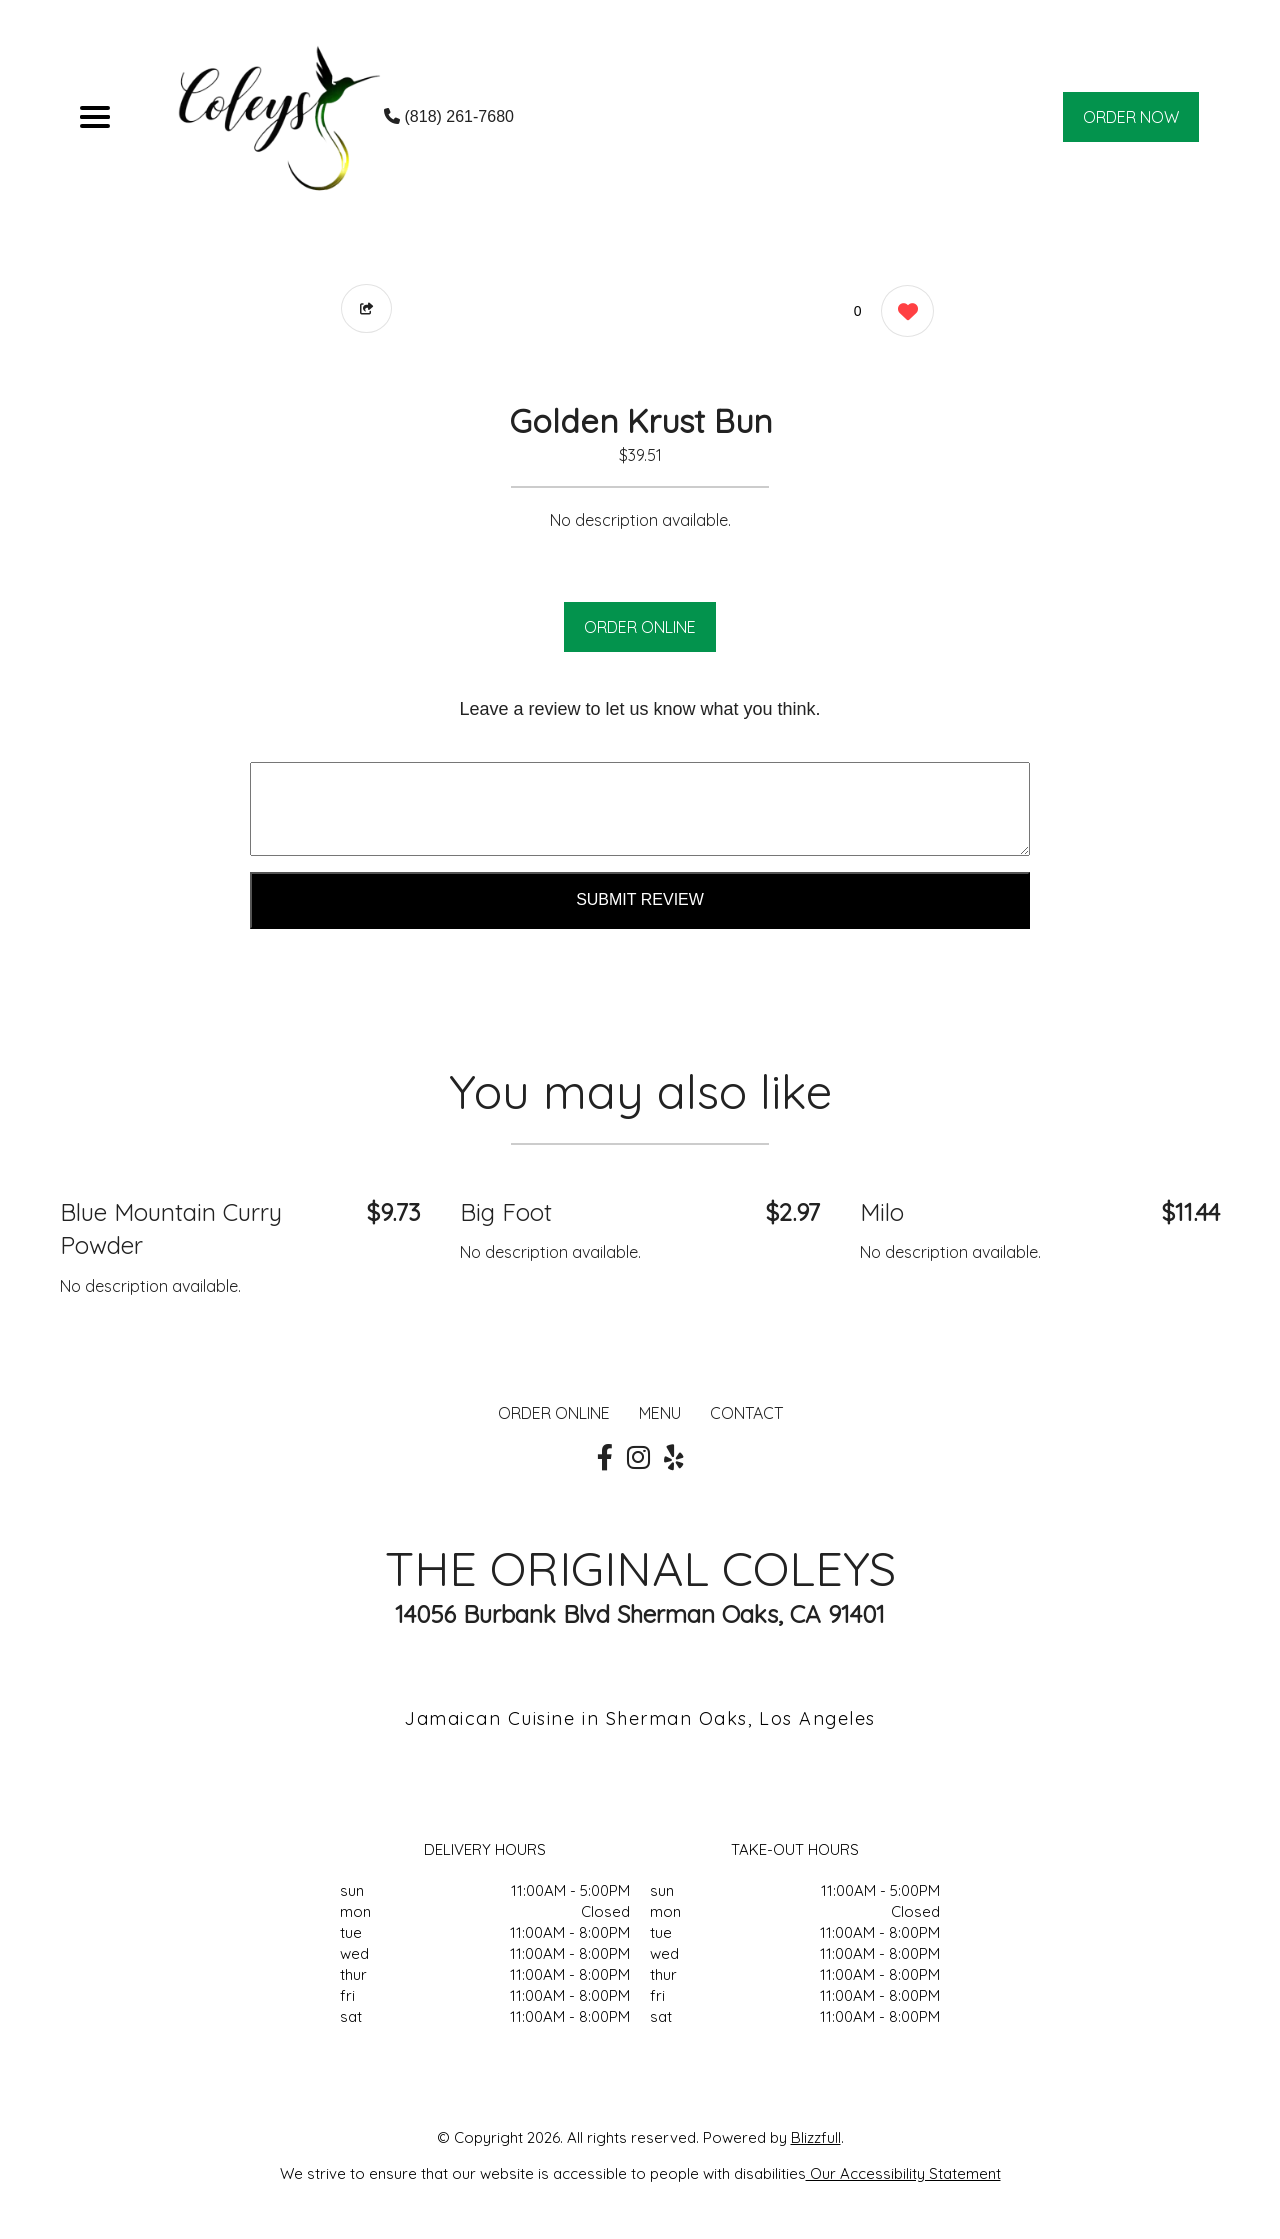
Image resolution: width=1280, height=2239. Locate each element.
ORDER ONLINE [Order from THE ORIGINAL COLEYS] (554, 1413)
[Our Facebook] (605, 1458)
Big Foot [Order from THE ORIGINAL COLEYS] (506, 1212)
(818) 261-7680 (449, 116)
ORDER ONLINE (640, 627)
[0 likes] (902, 313)
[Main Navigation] (95, 117)
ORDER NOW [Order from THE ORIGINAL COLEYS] (1132, 117)
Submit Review (640, 899)
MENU (660, 1413)
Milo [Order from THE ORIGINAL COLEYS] (882, 1212)
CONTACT (746, 1413)
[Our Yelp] (674, 1458)
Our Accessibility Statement (903, 2173)
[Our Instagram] (638, 1458)
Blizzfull (816, 2137)
